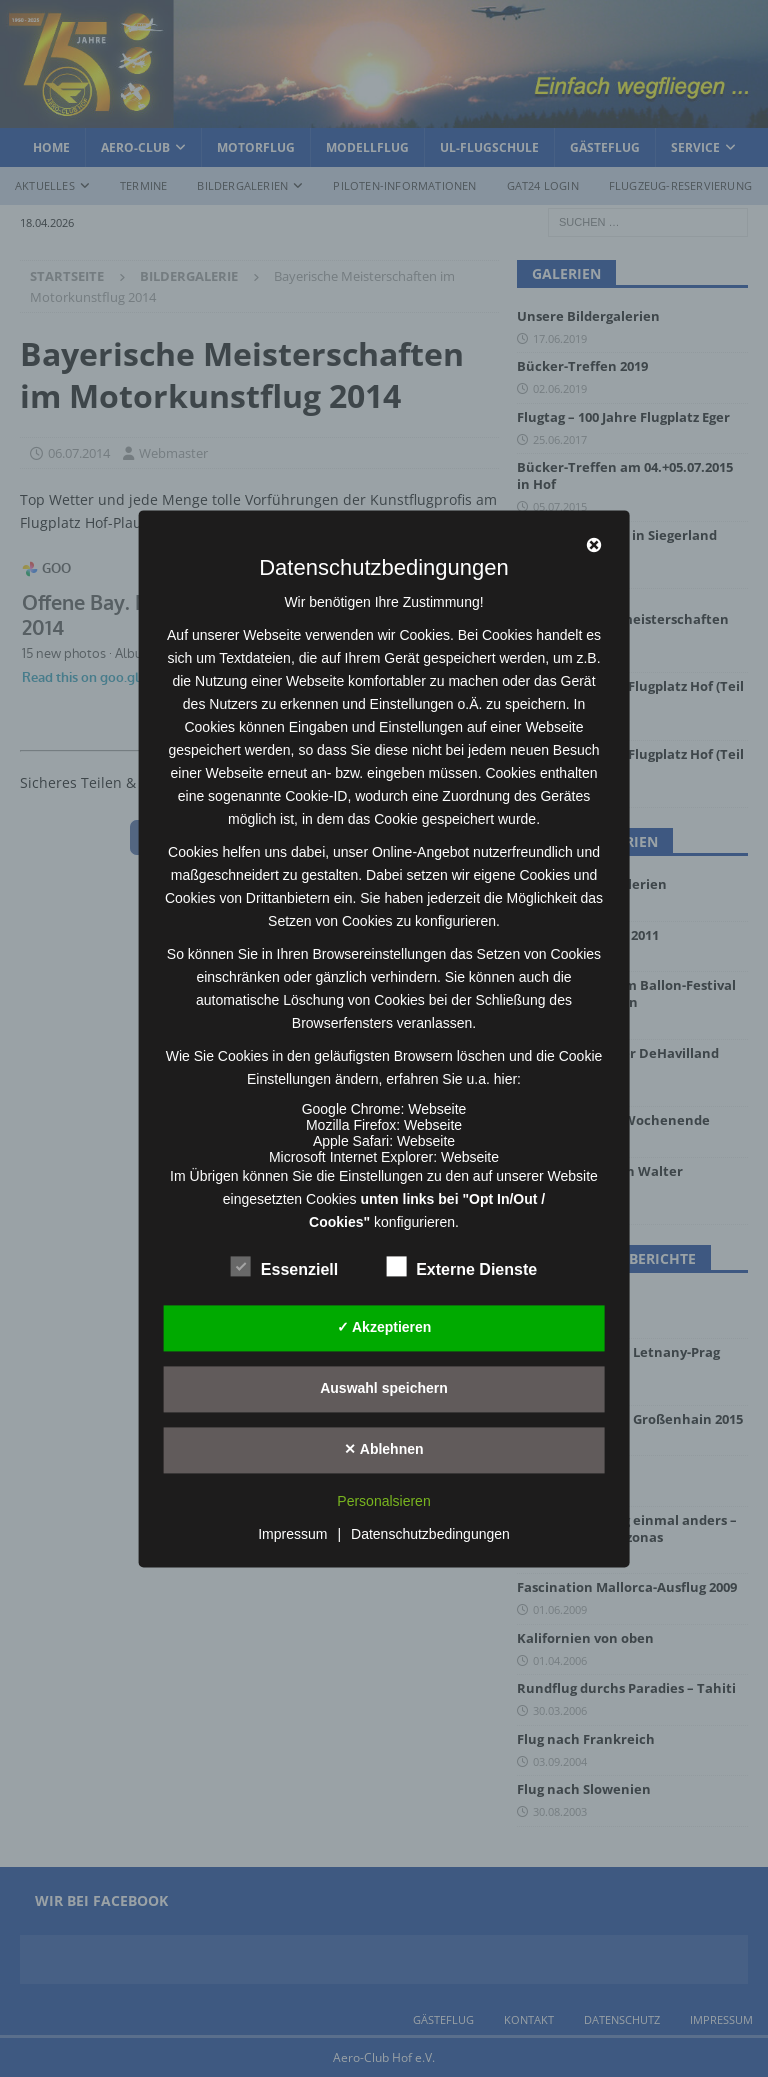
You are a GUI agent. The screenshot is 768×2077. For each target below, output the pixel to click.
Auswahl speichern (384, 1388)
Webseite (437, 1109)
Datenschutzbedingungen (430, 1534)
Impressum (292, 1534)
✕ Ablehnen (383, 1449)
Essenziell (284, 1267)
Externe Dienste (461, 1267)
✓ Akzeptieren (384, 1327)
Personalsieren (383, 1501)
